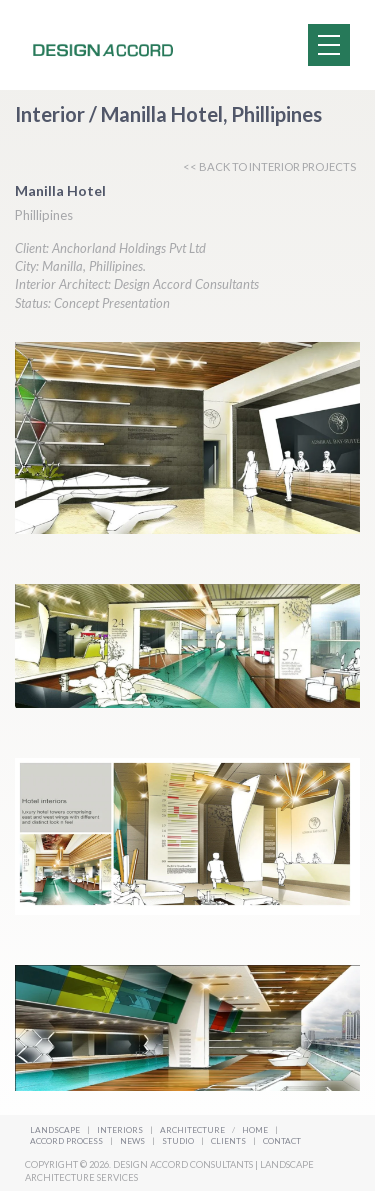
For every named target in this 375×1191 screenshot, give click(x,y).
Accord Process (67, 1141)
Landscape (55, 1130)
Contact (282, 1141)
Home (255, 1130)
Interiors (120, 1130)
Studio (179, 1141)
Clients (229, 1141)
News (133, 1141)
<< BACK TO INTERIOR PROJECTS (269, 166)
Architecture (193, 1130)
